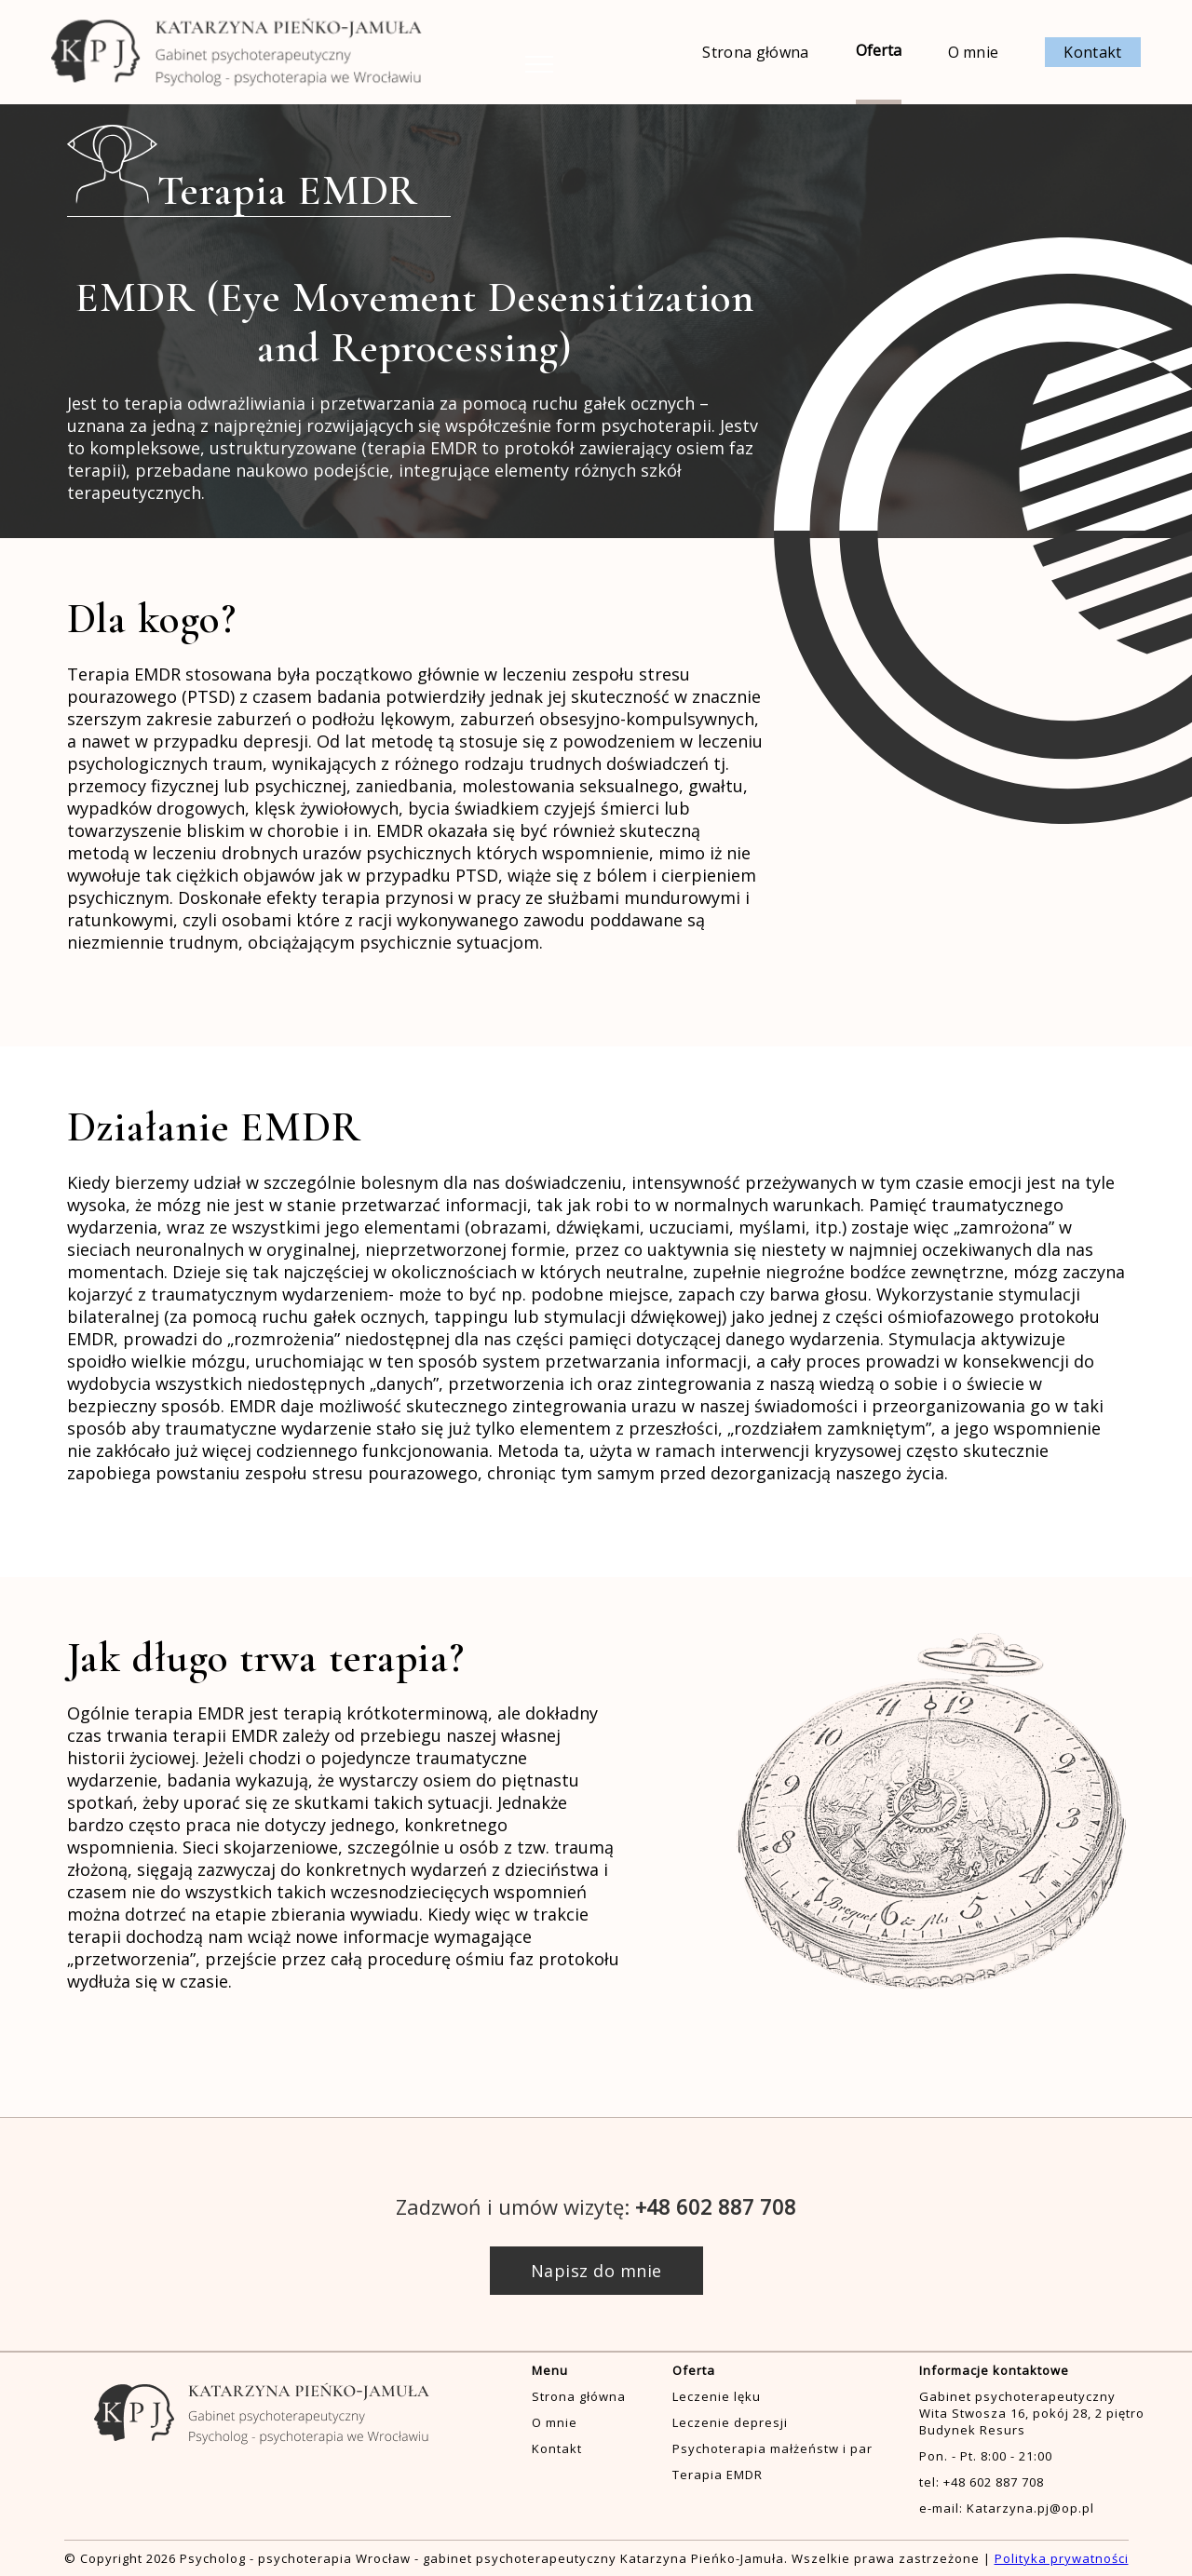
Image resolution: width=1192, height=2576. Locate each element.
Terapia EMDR (717, 2474)
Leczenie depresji (730, 2422)
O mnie (973, 52)
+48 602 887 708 (715, 2206)
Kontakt (1092, 52)
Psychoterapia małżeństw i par (772, 2448)
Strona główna (755, 52)
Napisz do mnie (596, 2270)
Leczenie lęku (716, 2396)
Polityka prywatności (1062, 2558)
